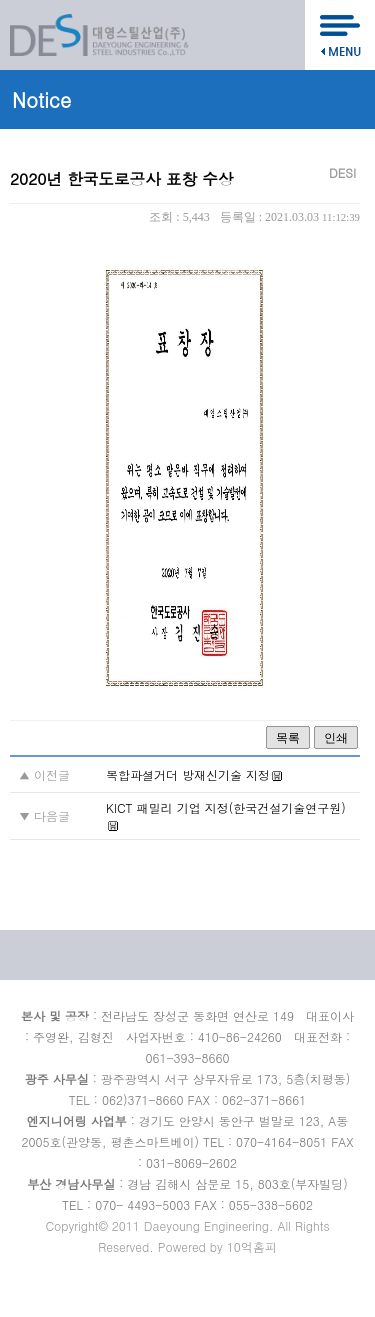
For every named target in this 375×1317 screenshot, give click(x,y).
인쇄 (336, 738)
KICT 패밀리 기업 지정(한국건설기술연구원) (226, 807)
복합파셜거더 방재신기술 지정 (188, 774)
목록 (288, 738)
